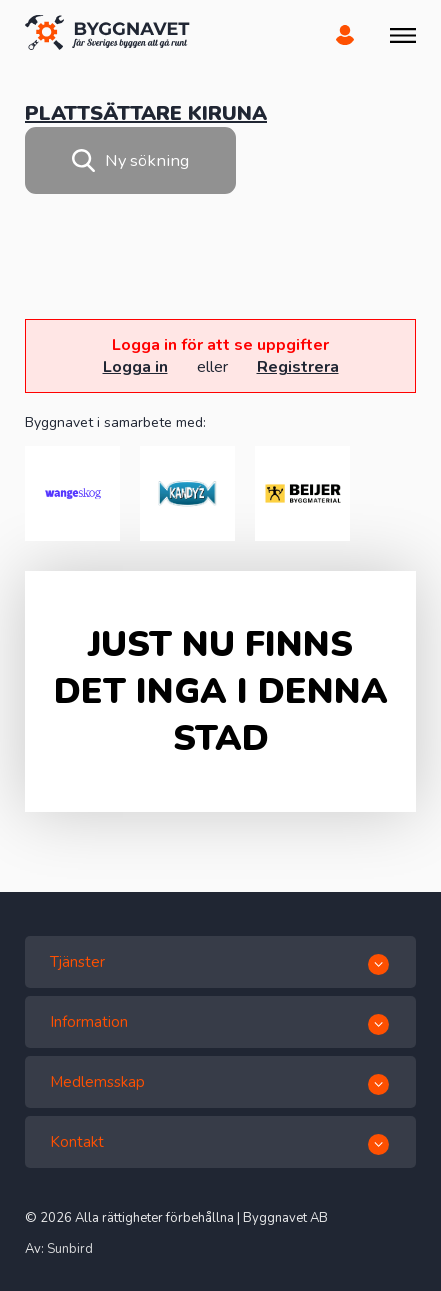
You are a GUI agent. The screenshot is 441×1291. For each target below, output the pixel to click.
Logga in (135, 367)
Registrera (298, 367)
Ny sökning (130, 160)
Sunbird (70, 1249)
